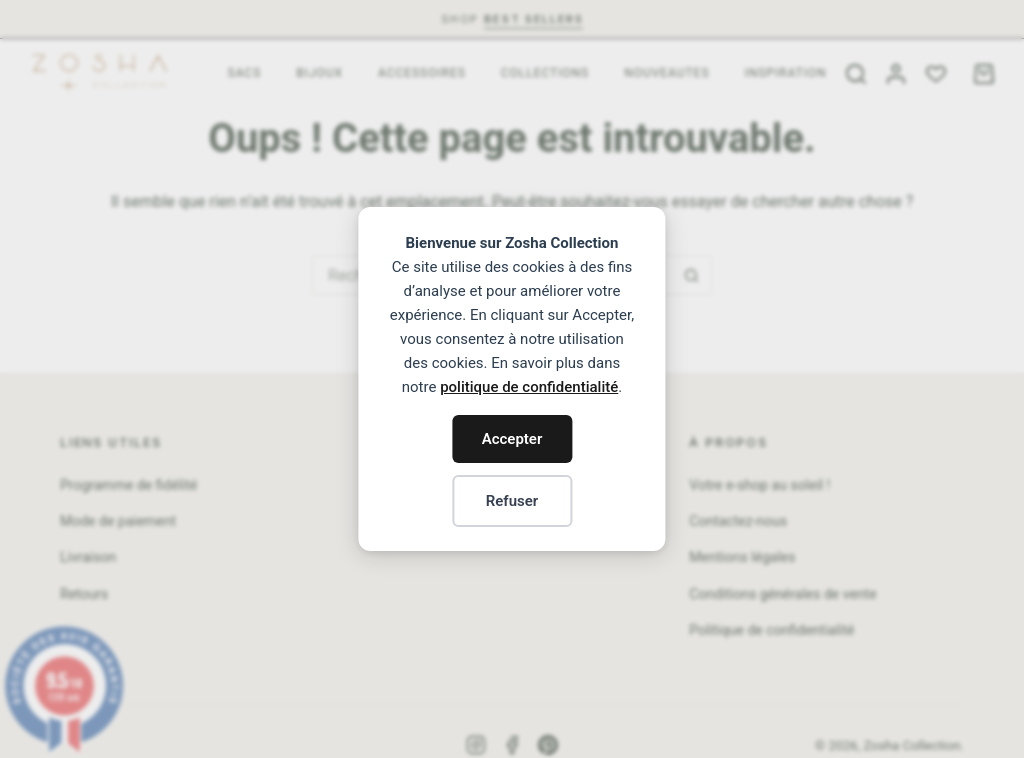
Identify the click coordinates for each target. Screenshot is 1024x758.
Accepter (512, 439)
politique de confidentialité (529, 387)
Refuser (512, 501)
